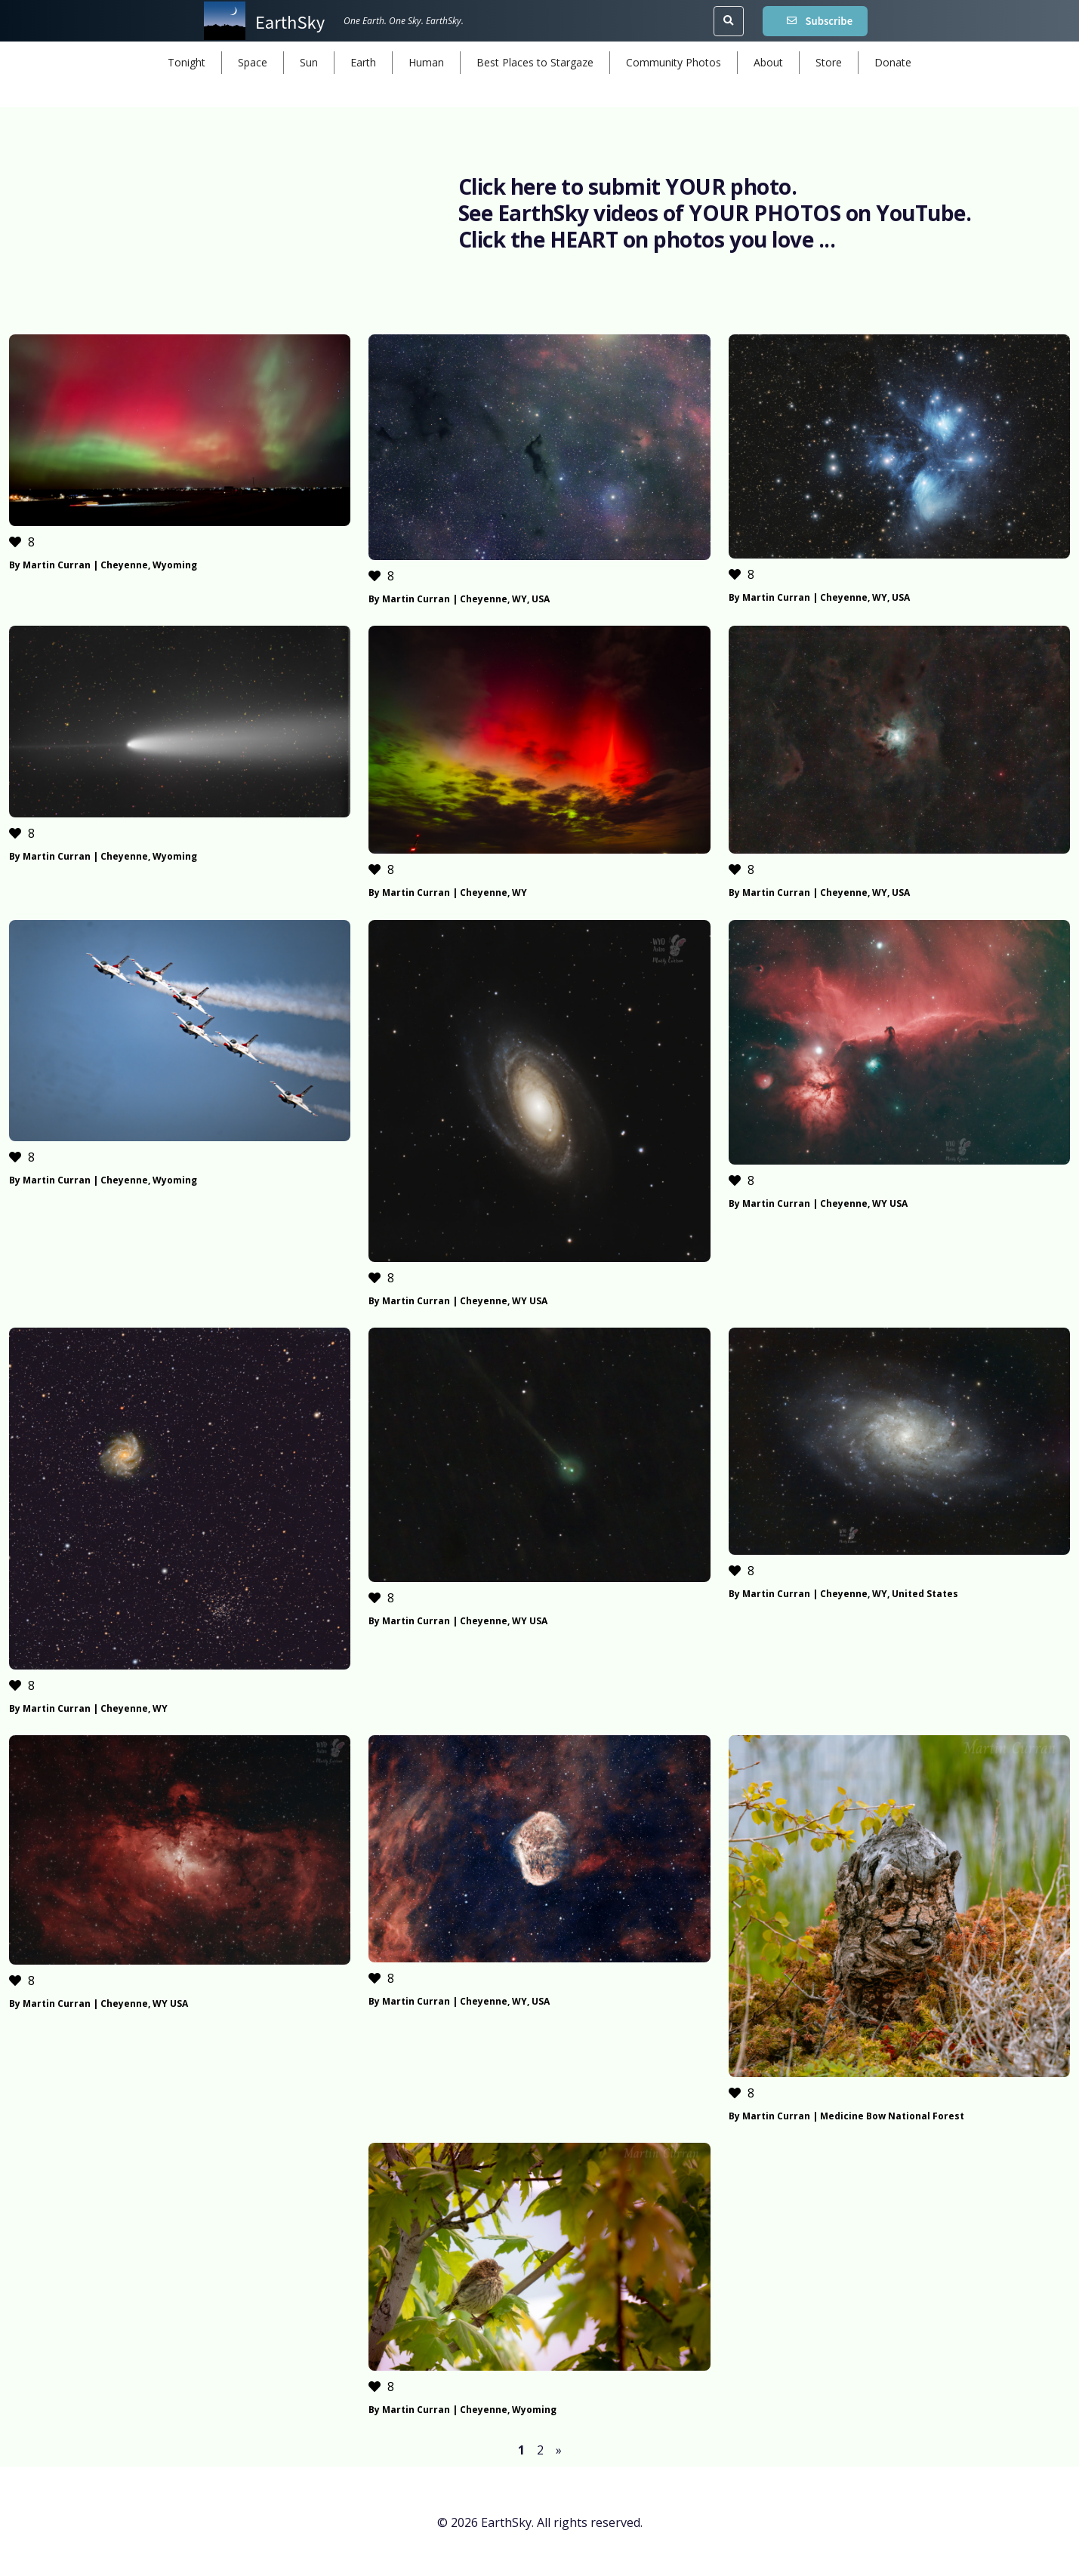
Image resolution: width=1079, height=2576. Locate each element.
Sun (309, 62)
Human (426, 62)
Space (252, 62)
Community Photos (673, 62)
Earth (363, 62)
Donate (892, 62)
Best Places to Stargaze (534, 62)
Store (828, 62)
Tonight (186, 62)
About (768, 62)
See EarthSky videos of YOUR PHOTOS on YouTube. (715, 213)
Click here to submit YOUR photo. (627, 186)
